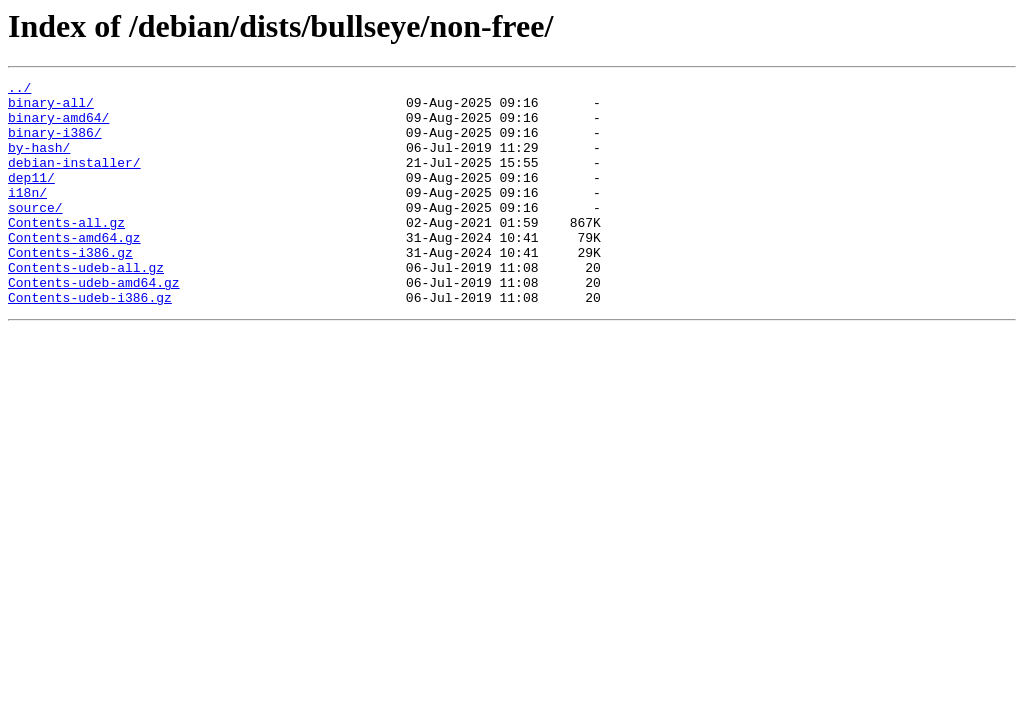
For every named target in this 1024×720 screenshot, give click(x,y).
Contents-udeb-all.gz (86, 306)
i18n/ (27, 216)
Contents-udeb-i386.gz (90, 342)
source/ (35, 234)
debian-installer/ (74, 180)
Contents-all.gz (66, 252)
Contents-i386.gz (70, 288)
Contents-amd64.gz (74, 270)
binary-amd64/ (58, 126)
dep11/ (31, 198)
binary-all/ (51, 108)
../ (19, 90)
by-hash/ (39, 162)
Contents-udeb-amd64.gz (94, 324)
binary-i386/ (55, 144)
